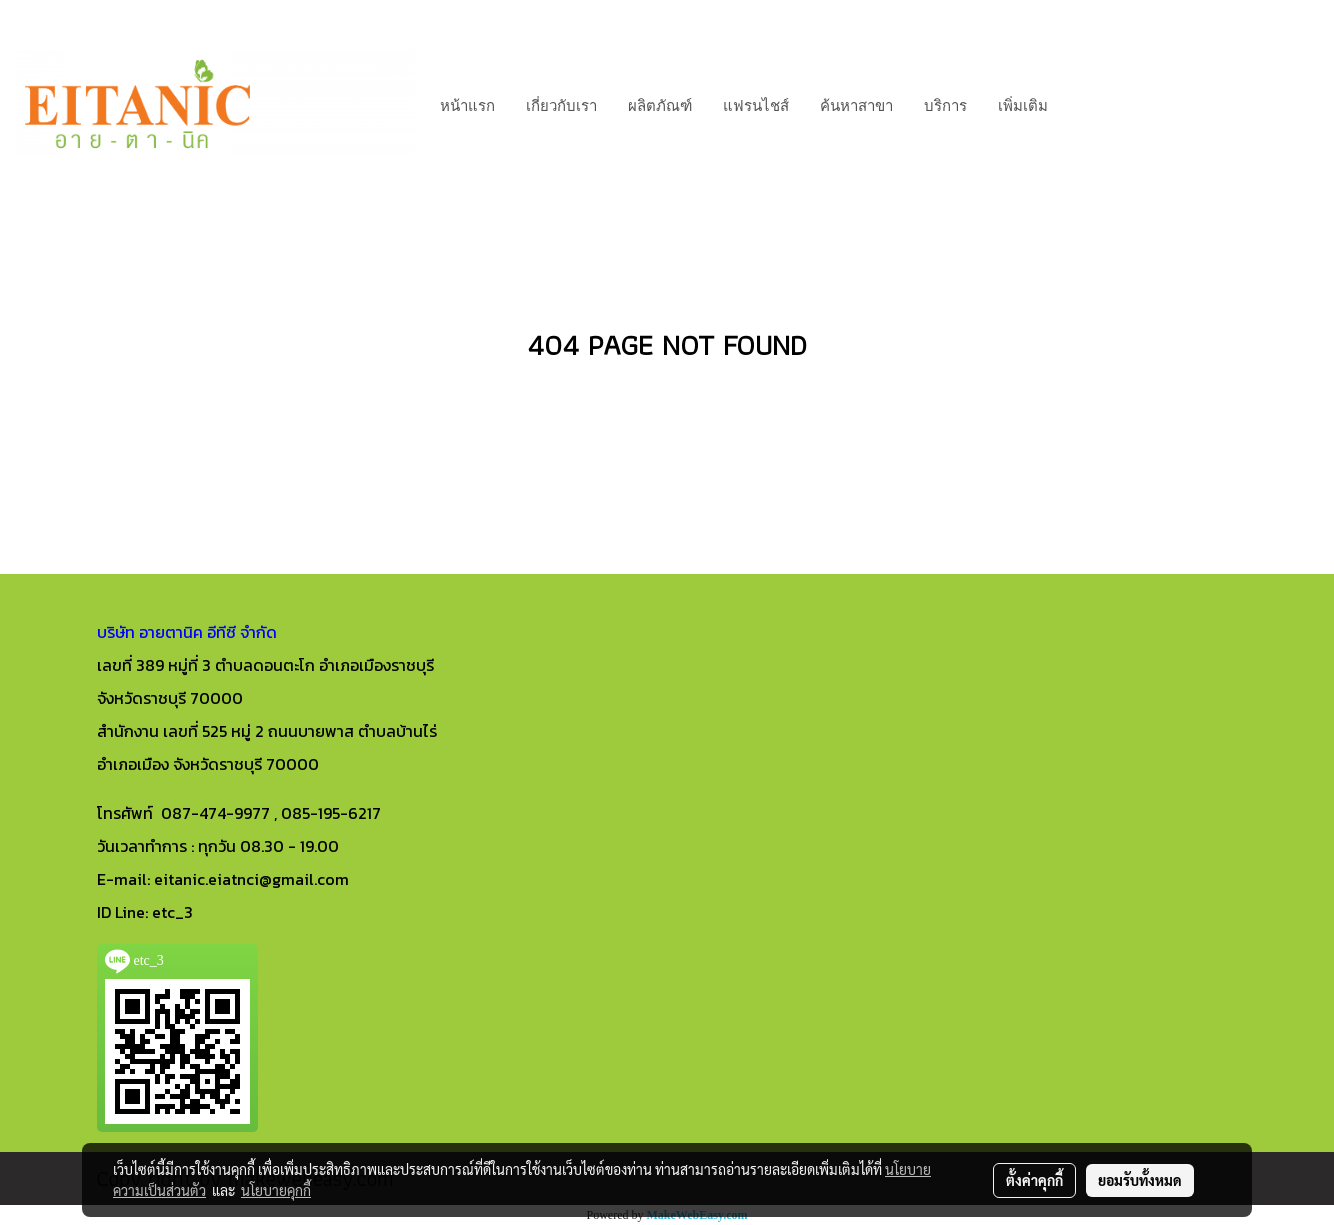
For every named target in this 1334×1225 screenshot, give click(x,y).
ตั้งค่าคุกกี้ (1034, 1180)
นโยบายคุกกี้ (276, 1190)
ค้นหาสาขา (856, 104)
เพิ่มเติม (1023, 104)
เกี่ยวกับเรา (561, 104)
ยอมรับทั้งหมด (1140, 1180)
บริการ (945, 104)
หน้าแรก (467, 104)
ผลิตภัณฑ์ (660, 104)
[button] (1081, 104)
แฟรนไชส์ (756, 104)
